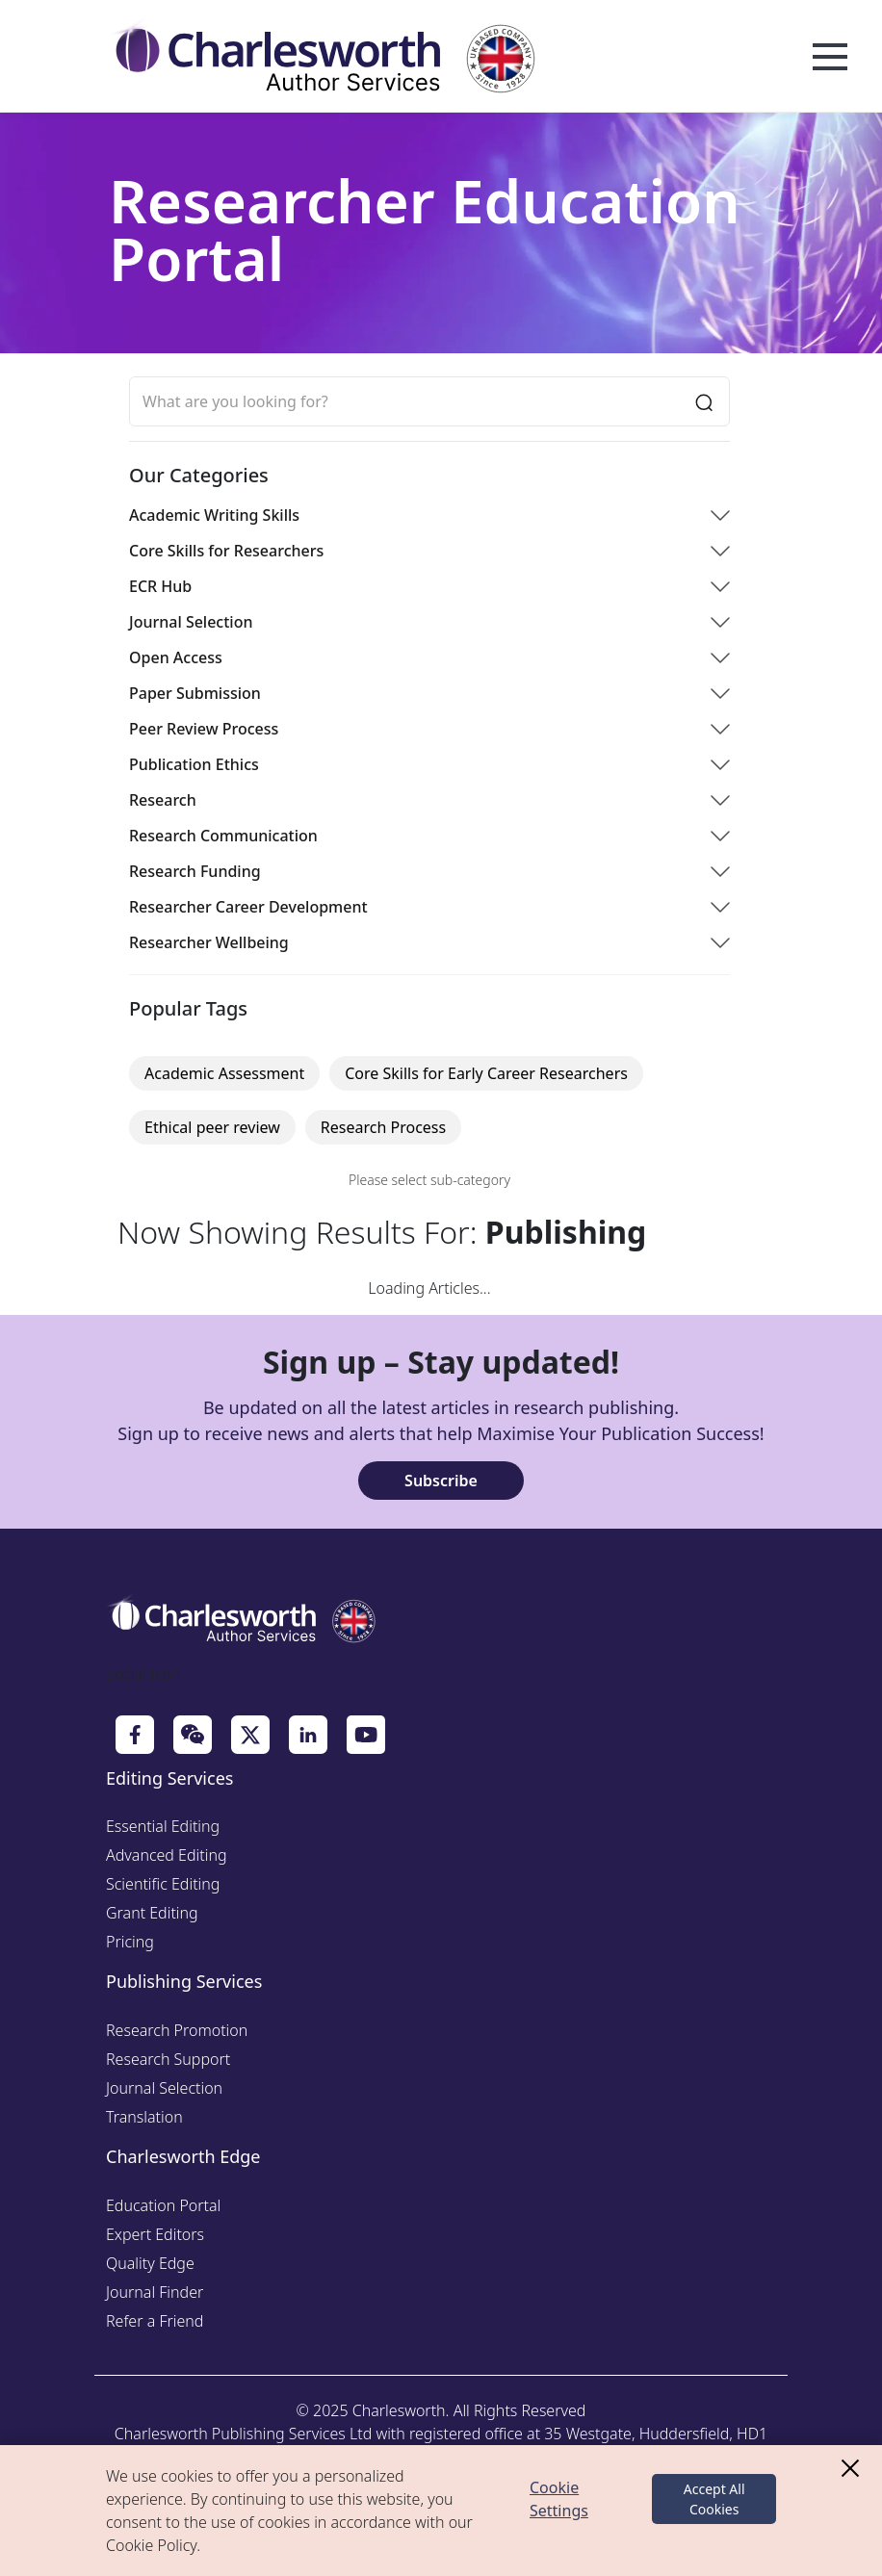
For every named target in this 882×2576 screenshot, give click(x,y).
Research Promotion (176, 2030)
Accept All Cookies (714, 2499)
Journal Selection (164, 2088)
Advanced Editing (166, 1855)
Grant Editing (152, 1912)
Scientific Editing (163, 1883)
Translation (144, 2116)
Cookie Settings (559, 2499)
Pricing (130, 1941)
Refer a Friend (154, 2320)
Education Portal (163, 2205)
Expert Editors (155, 2234)
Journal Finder (154, 2292)
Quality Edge (150, 2263)
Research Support (168, 2059)
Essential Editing (163, 1826)
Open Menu (830, 57)
